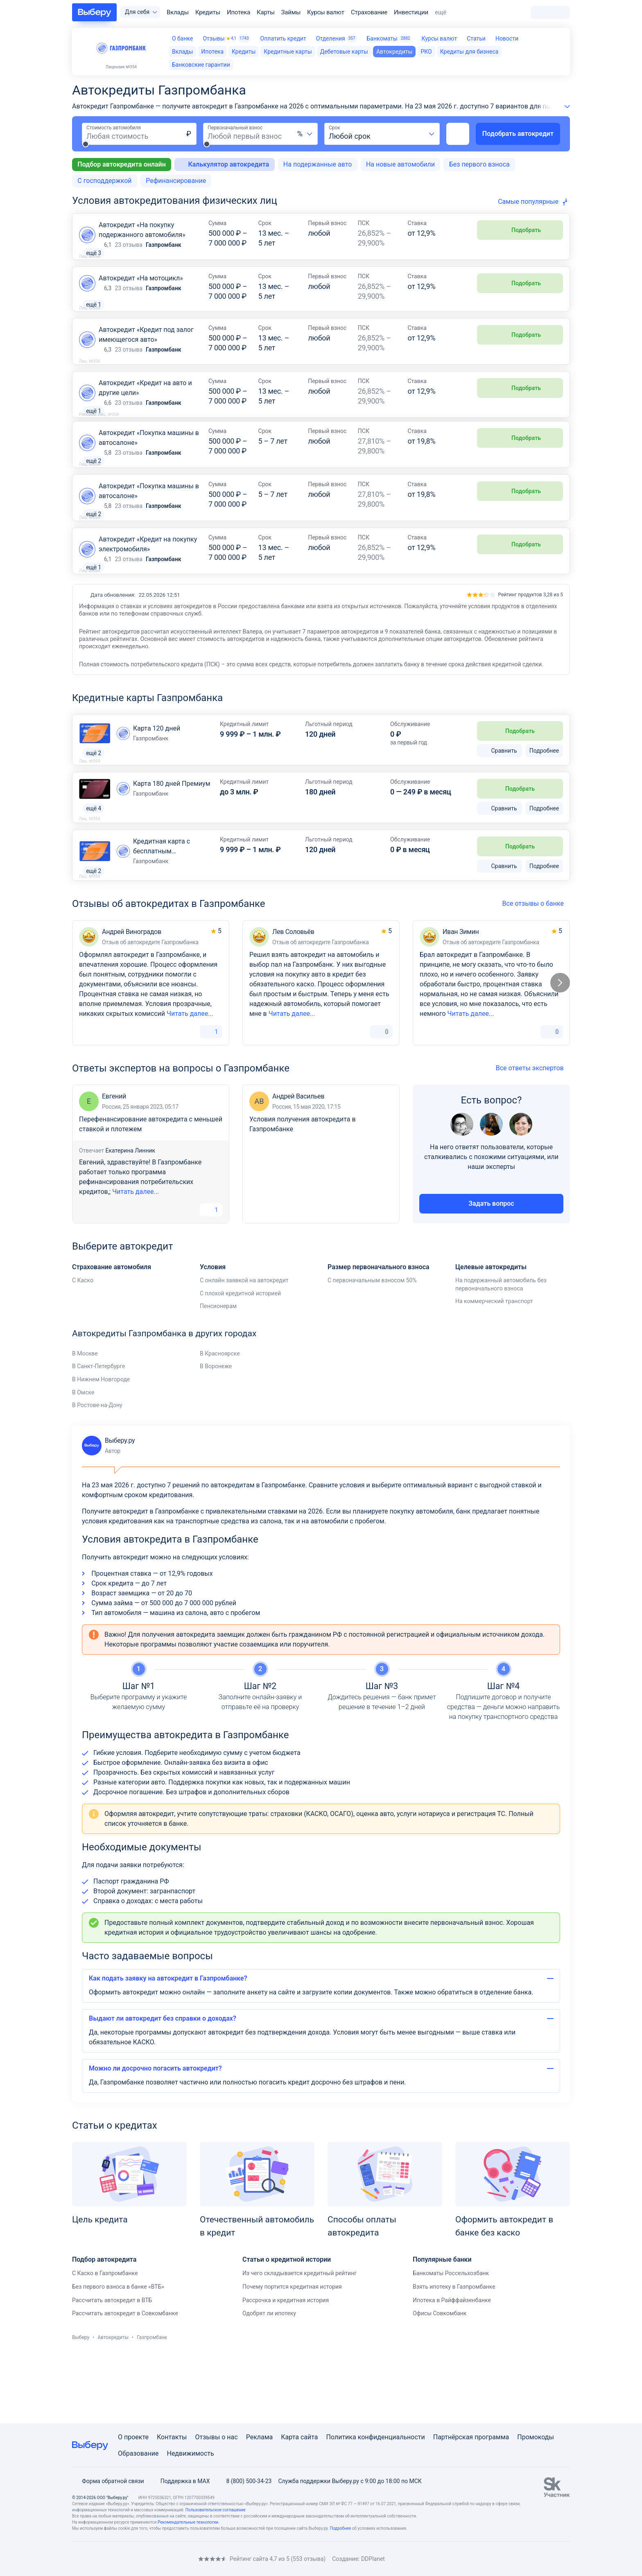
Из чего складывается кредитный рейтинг (299, 2340)
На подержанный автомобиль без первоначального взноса (501, 1351)
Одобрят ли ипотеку (269, 2380)
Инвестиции (411, 12)
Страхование (369, 12)
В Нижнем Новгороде (101, 1446)
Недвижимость (190, 2453)
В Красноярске (220, 1420)
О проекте (133, 2437)
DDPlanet (373, 2559)
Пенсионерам (218, 1373)
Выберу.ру (108, 1513)
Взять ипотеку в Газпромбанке (454, 2353)
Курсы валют (325, 12)
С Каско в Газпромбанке (105, 2340)
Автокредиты (113, 2404)
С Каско (82, 1347)
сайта (309, 2437)
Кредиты (207, 12)
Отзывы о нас (216, 2437)
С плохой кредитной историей (240, 1360)
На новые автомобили (400, 164)
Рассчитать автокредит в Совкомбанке (125, 2380)
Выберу (80, 2404)
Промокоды (535, 2437)
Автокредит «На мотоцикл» (141, 288)
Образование (138, 2453)
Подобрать (520, 230)
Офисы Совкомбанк (439, 2380)
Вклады (178, 12)
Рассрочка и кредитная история (285, 2367)
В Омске (83, 1459)
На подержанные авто (317, 164)
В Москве (85, 1420)
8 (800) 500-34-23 (243, 2481)
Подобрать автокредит (518, 134)
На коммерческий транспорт (494, 1368)
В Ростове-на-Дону (97, 1472)
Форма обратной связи (108, 2481)
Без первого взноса (479, 164)
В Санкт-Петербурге (98, 1433)
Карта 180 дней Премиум (171, 844)
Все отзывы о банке (536, 970)
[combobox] (305, 133)
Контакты (172, 2437)
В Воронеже (216, 1433)
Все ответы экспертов (533, 1135)
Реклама (259, 2437)
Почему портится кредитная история (292, 2353)
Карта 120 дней (156, 787)
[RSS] (141, 2558)
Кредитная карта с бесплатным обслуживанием (161, 911)
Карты (266, 12)
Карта (290, 2437)
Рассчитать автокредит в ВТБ (112, 2367)
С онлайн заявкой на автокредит (244, 1347)
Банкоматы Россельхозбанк (451, 2340)
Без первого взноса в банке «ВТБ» (118, 2353)
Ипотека (238, 12)
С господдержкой (104, 181)
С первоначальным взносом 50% (372, 1347)
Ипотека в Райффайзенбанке (452, 2367)
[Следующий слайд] (560, 1050)
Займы (291, 12)
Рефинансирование (176, 181)
